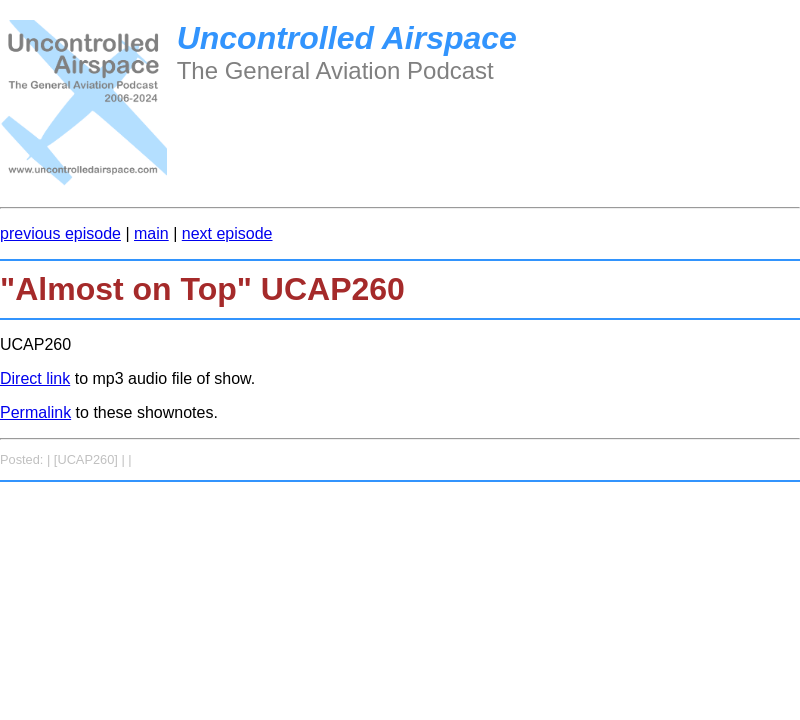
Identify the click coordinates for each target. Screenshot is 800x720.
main (151, 233)
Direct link (35, 378)
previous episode (60, 233)
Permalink (35, 412)
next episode (227, 233)
